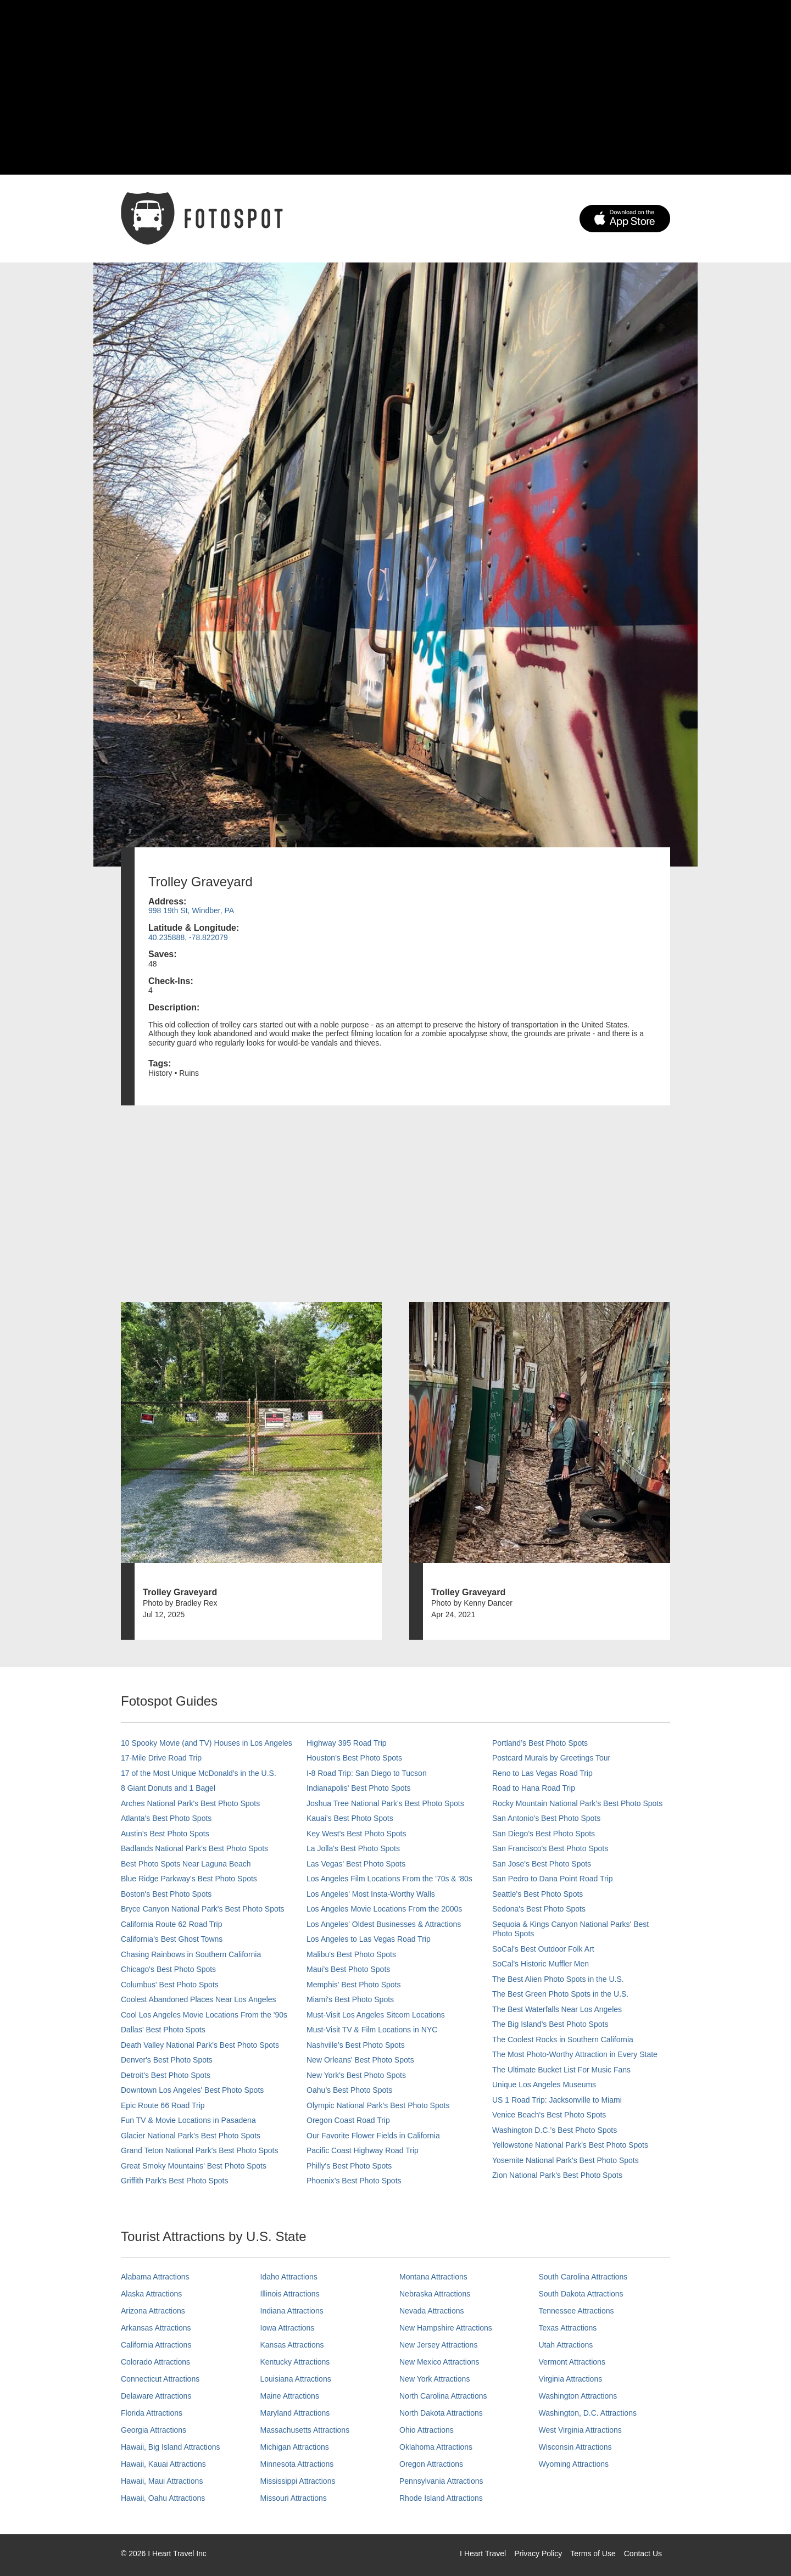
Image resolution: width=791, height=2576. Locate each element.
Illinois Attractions (290, 2293)
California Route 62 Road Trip (171, 1924)
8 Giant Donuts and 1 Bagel (168, 1788)
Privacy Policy (538, 2553)
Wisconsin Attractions (575, 2447)
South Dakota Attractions (581, 2293)
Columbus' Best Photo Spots (170, 1984)
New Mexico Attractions (439, 2361)
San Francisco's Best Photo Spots (550, 1848)
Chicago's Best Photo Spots (168, 1969)
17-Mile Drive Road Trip (161, 1757)
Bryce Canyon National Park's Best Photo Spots (203, 1908)
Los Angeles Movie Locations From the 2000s (384, 1908)
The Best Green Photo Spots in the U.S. (560, 1994)
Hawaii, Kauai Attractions (163, 2464)
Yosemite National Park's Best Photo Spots (565, 2160)
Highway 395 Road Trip (347, 1743)
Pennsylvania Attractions (441, 2481)
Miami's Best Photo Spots (350, 1999)
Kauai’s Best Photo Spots (350, 1818)
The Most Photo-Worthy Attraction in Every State (575, 2054)
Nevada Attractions (431, 2310)
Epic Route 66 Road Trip (163, 2105)
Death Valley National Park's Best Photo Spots (200, 2045)
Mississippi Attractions (298, 2481)
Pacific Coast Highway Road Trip (363, 2150)
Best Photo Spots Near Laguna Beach (186, 1863)
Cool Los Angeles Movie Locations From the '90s (204, 2014)
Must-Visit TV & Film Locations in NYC (372, 2029)
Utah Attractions (566, 2344)
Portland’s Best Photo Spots (540, 1743)
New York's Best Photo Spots (356, 2075)
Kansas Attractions (292, 2344)
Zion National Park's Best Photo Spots (557, 2175)
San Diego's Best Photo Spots (543, 1833)
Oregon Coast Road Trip (348, 2120)
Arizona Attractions (153, 2310)
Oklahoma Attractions (435, 2447)
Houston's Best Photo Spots (354, 1757)
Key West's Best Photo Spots (356, 1833)
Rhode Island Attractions (441, 2498)
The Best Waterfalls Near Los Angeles (557, 2009)
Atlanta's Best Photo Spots (166, 1818)
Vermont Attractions (572, 2361)
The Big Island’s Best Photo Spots (550, 2024)
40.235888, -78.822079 (188, 937)
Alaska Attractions (151, 2293)
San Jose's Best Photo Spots (541, 1863)
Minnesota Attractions (297, 2464)
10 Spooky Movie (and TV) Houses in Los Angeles (206, 1743)
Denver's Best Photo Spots (167, 2059)
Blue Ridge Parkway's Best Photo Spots (189, 1878)
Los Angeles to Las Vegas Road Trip (369, 1939)
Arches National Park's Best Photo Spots (190, 1803)
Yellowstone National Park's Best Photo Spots (570, 2145)
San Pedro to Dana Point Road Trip (552, 1878)
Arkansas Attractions (156, 2327)
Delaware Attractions (156, 2395)
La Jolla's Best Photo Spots (353, 1848)
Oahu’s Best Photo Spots (349, 2090)
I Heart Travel (483, 2553)
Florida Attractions (151, 2413)
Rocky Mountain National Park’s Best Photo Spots (577, 1803)
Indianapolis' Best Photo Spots (358, 1788)
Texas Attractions (568, 2327)
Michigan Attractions (294, 2447)
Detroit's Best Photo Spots (165, 2075)
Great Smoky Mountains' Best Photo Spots (193, 2165)
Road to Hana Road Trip (533, 1788)
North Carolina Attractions (443, 2395)
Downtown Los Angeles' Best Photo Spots (192, 2090)
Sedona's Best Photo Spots (539, 1908)
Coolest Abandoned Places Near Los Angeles (198, 1999)
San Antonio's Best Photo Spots (546, 1818)
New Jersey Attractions (438, 2344)
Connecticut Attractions (160, 2378)
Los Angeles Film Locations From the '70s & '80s (389, 1878)
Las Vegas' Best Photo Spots (356, 1863)
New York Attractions (434, 2378)
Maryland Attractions (295, 2413)
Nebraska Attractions (434, 2293)
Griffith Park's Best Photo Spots (174, 2180)
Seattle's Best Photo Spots (537, 1894)
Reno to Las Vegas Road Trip (542, 1773)
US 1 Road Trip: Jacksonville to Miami (557, 2100)
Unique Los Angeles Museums (544, 2084)
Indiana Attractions (292, 2310)
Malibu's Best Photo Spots (351, 1954)
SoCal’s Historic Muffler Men (540, 1963)
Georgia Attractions (153, 2430)
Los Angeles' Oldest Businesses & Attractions (384, 1924)
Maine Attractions (289, 2395)
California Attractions (156, 2344)
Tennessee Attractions (576, 2310)
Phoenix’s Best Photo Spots (354, 2180)
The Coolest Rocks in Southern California (562, 2039)
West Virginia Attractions (580, 2430)
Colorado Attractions (155, 2361)
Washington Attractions (578, 2395)
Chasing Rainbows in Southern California (191, 1954)
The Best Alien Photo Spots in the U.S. (558, 1979)
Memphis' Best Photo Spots (354, 1984)
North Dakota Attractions (441, 2413)
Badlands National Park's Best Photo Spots (194, 1848)
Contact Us (643, 2553)
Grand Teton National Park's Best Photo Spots (199, 2150)
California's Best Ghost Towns (171, 1939)
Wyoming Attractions (574, 2464)
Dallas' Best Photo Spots (163, 2029)
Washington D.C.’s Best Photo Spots (554, 2130)
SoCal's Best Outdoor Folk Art (543, 1948)
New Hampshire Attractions (445, 2327)
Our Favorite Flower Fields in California (373, 2135)
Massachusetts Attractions (305, 2430)
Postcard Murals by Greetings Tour (551, 1757)
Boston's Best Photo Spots (166, 1894)
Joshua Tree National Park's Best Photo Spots (385, 1803)
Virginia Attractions (571, 2378)
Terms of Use (592, 2553)
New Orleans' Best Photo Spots (360, 2059)
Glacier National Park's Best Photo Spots (190, 2135)
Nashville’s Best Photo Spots (356, 2045)
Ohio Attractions (426, 2430)
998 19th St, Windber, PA (191, 910)
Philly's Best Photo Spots (349, 2165)
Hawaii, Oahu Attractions (163, 2498)
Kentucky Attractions (295, 2361)
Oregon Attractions (431, 2464)
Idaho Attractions (288, 2276)
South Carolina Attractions (583, 2276)
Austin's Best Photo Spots (165, 1833)
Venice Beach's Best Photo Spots (549, 2114)
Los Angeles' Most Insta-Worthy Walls (371, 1894)
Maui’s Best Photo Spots (348, 1969)
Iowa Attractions (287, 2327)
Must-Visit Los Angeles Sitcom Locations (376, 2014)
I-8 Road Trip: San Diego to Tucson (367, 1773)
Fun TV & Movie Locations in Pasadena (188, 2120)
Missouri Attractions (293, 2498)
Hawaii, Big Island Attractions (170, 2447)
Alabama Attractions (155, 2276)
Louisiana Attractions (295, 2378)
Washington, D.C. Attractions (588, 2413)
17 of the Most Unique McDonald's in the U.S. (198, 1773)
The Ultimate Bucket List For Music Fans (561, 2069)
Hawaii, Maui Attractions (162, 2481)
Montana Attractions (433, 2276)
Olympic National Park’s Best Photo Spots (378, 2105)
